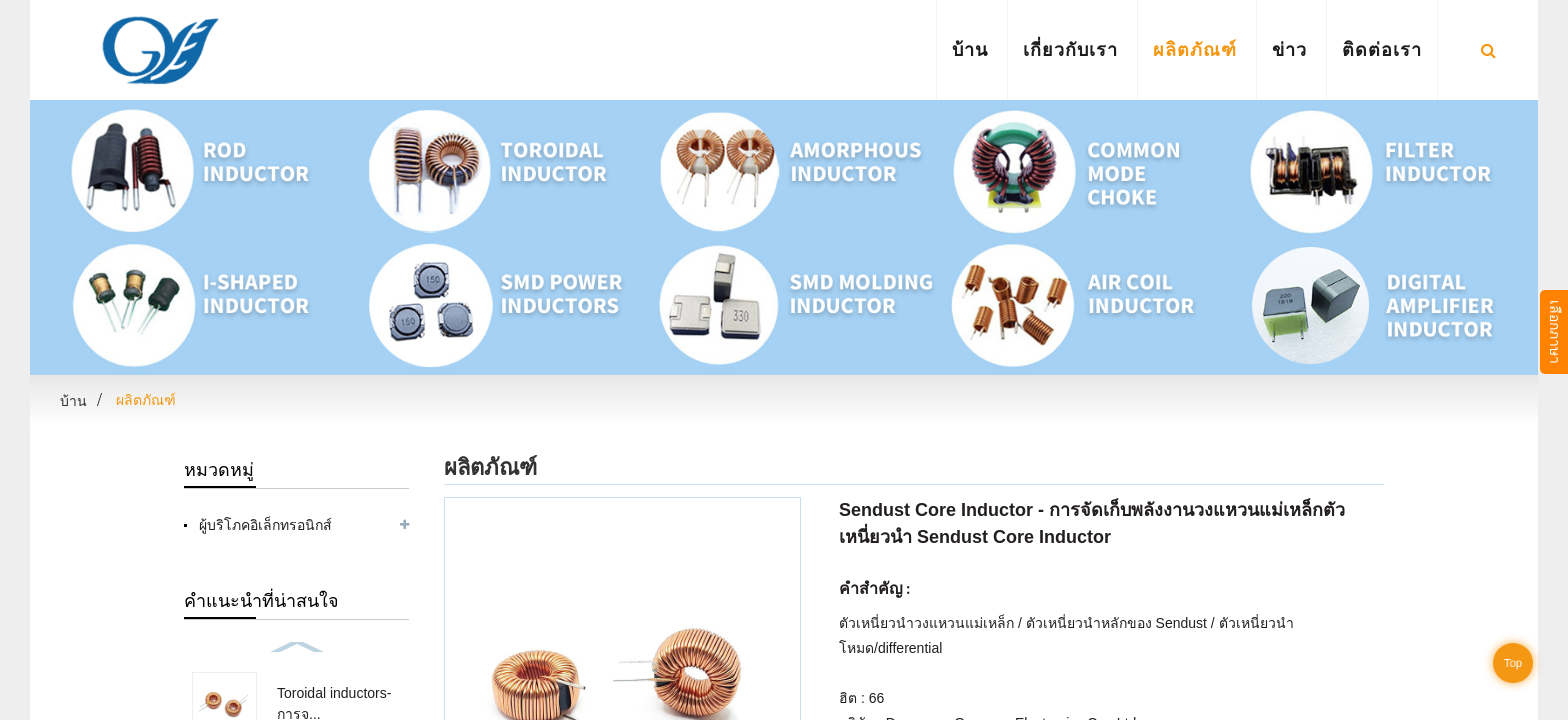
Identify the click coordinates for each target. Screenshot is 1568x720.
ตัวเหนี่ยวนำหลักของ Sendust (1116, 623)
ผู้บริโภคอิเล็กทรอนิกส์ (265, 525)
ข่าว (1289, 49)
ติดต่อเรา (1382, 49)
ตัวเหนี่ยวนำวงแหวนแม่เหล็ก (926, 623)
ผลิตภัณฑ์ (1195, 49)
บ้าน (970, 49)
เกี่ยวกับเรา (1070, 49)
